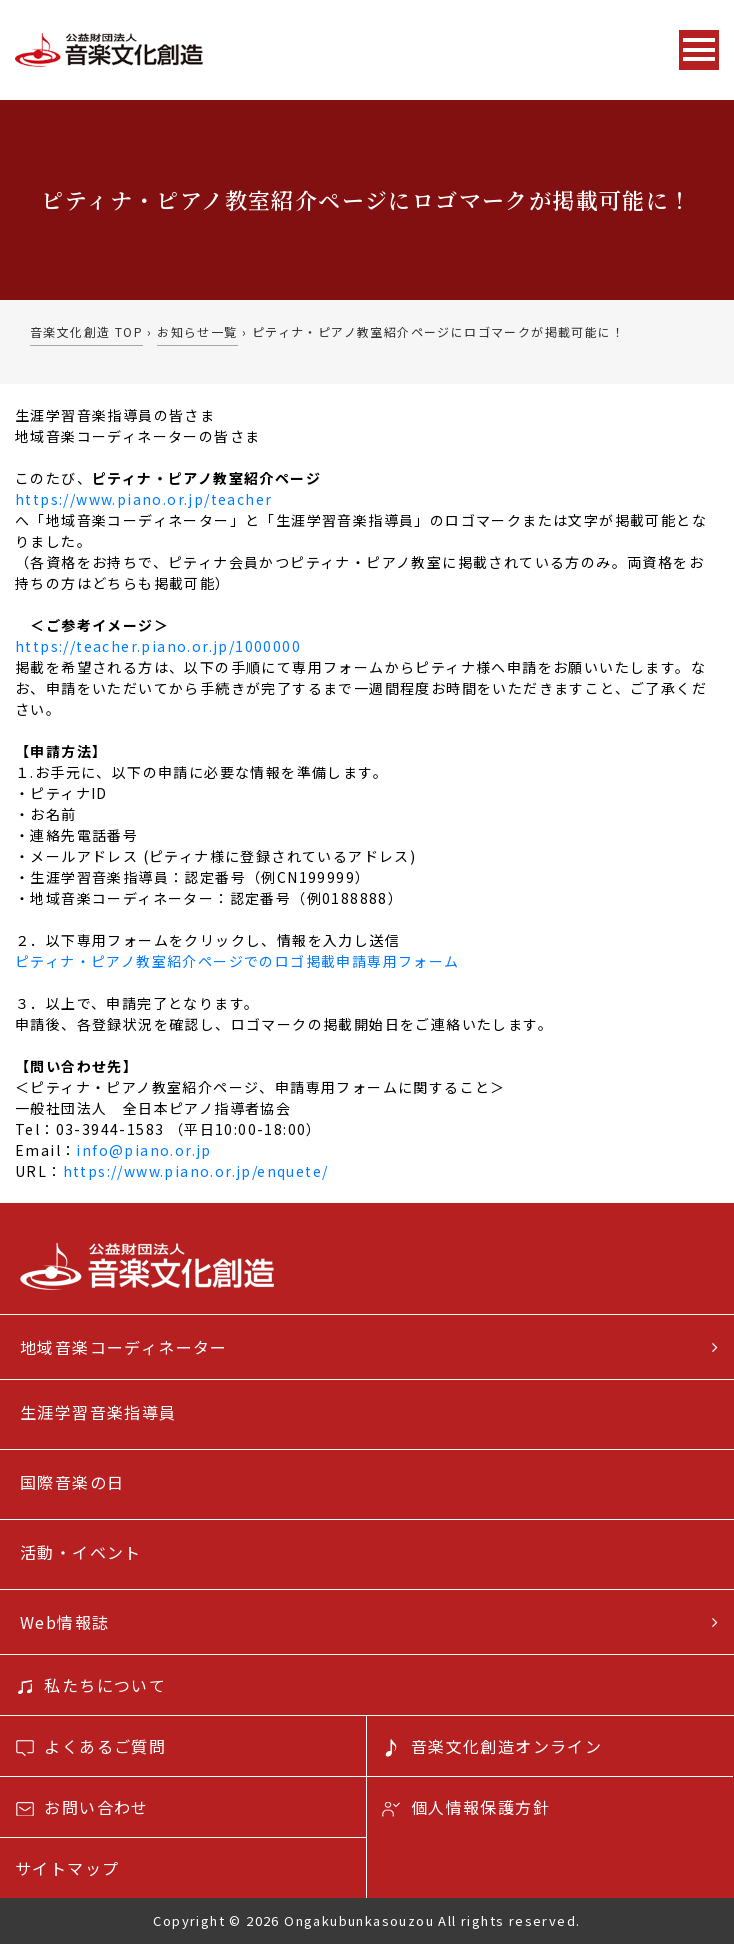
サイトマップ (67, 1868)
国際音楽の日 (72, 1482)
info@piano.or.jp (143, 1150)
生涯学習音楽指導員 (98, 1412)
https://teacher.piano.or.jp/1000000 (158, 646)
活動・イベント (81, 1552)
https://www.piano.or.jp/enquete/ (196, 1171)
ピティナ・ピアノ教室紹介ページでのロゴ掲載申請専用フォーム (237, 961)
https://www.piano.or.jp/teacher (143, 499)
